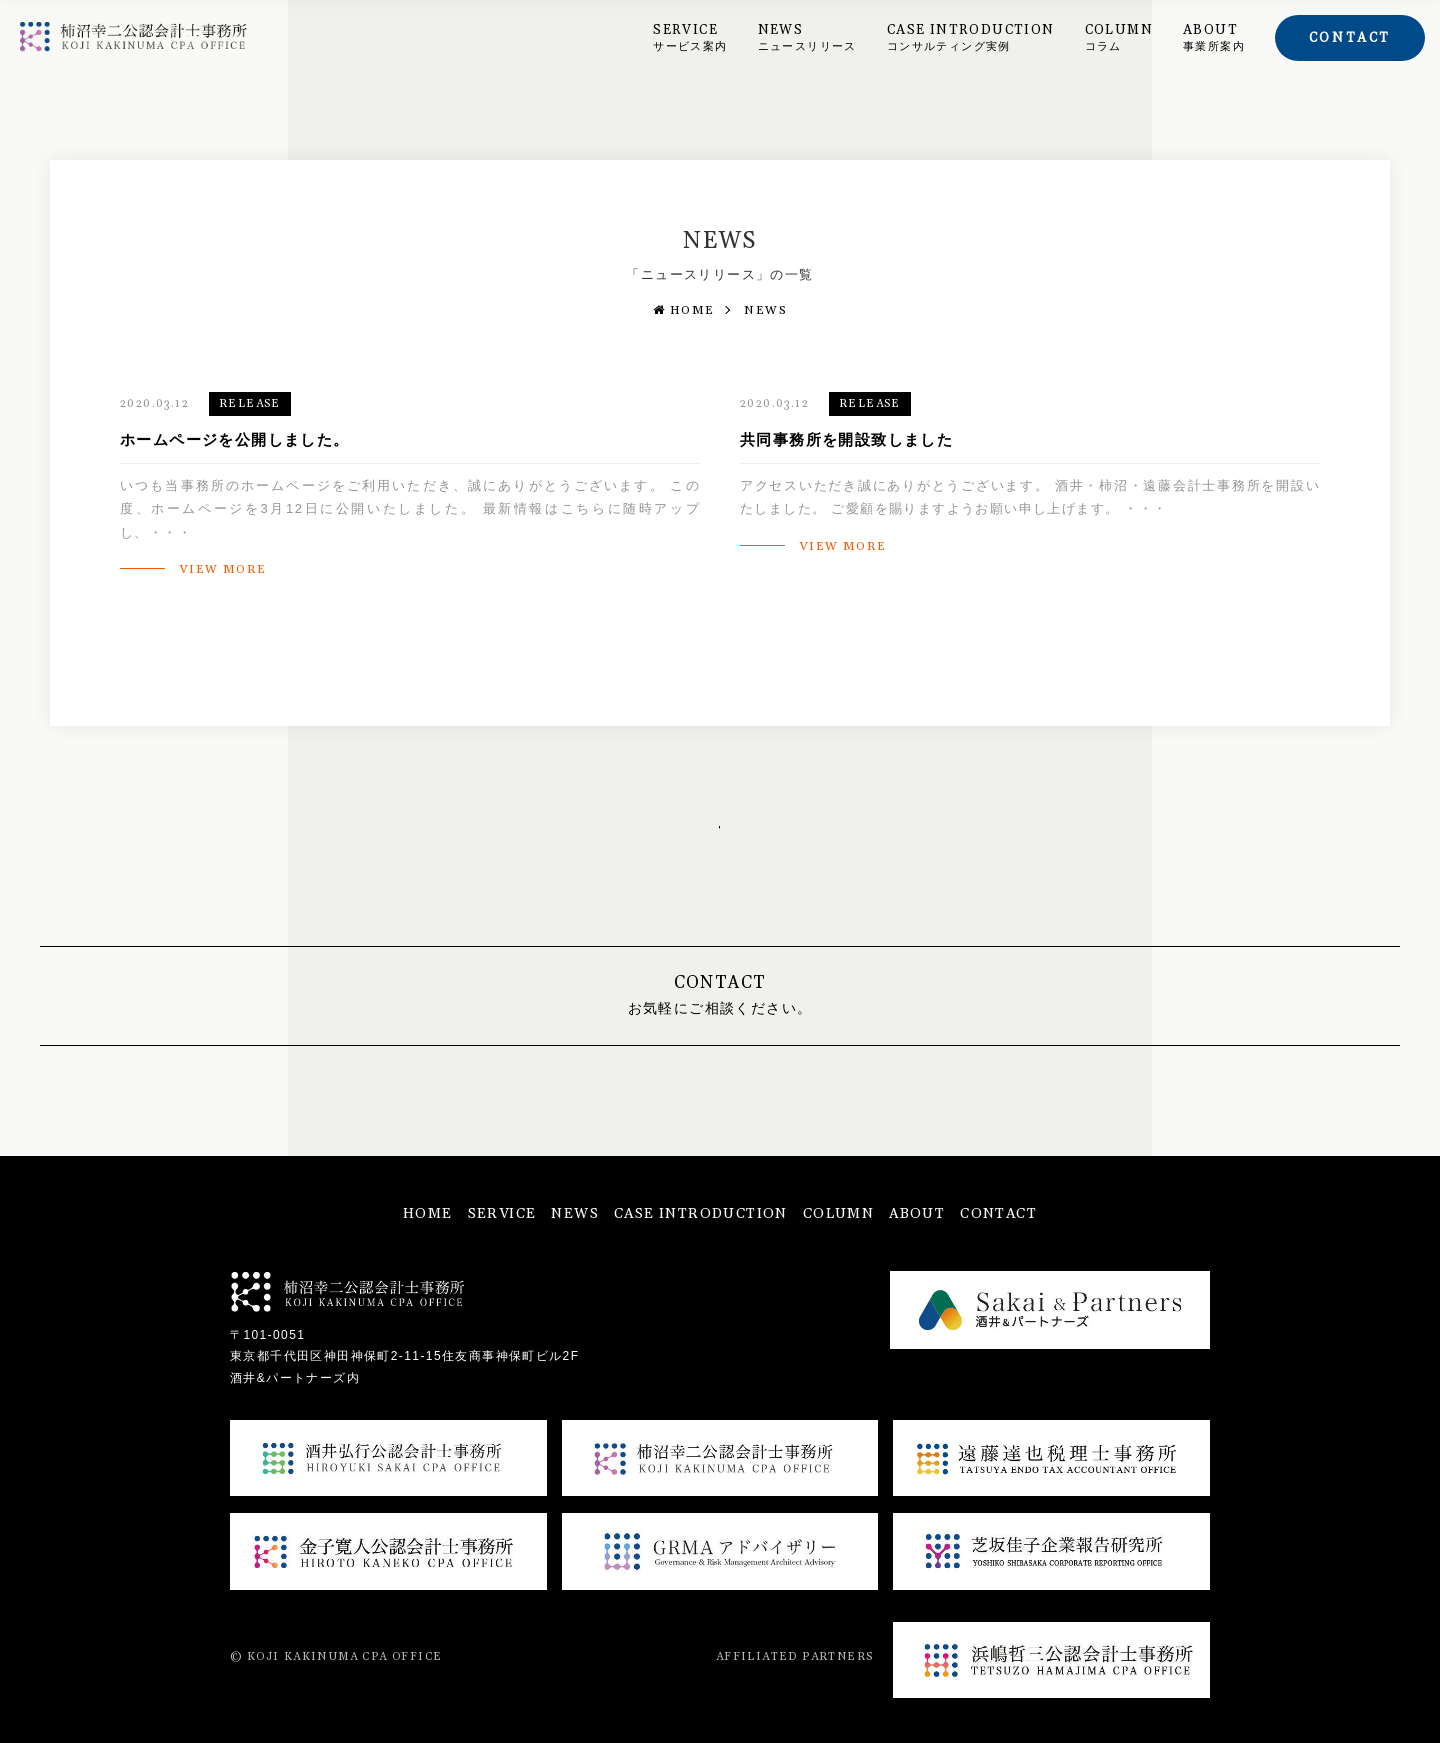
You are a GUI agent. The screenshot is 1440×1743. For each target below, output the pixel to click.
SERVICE (690, 38)
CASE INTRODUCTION (971, 38)
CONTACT (998, 1214)
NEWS (807, 38)
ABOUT (1214, 38)
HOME (683, 310)
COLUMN (1119, 38)
